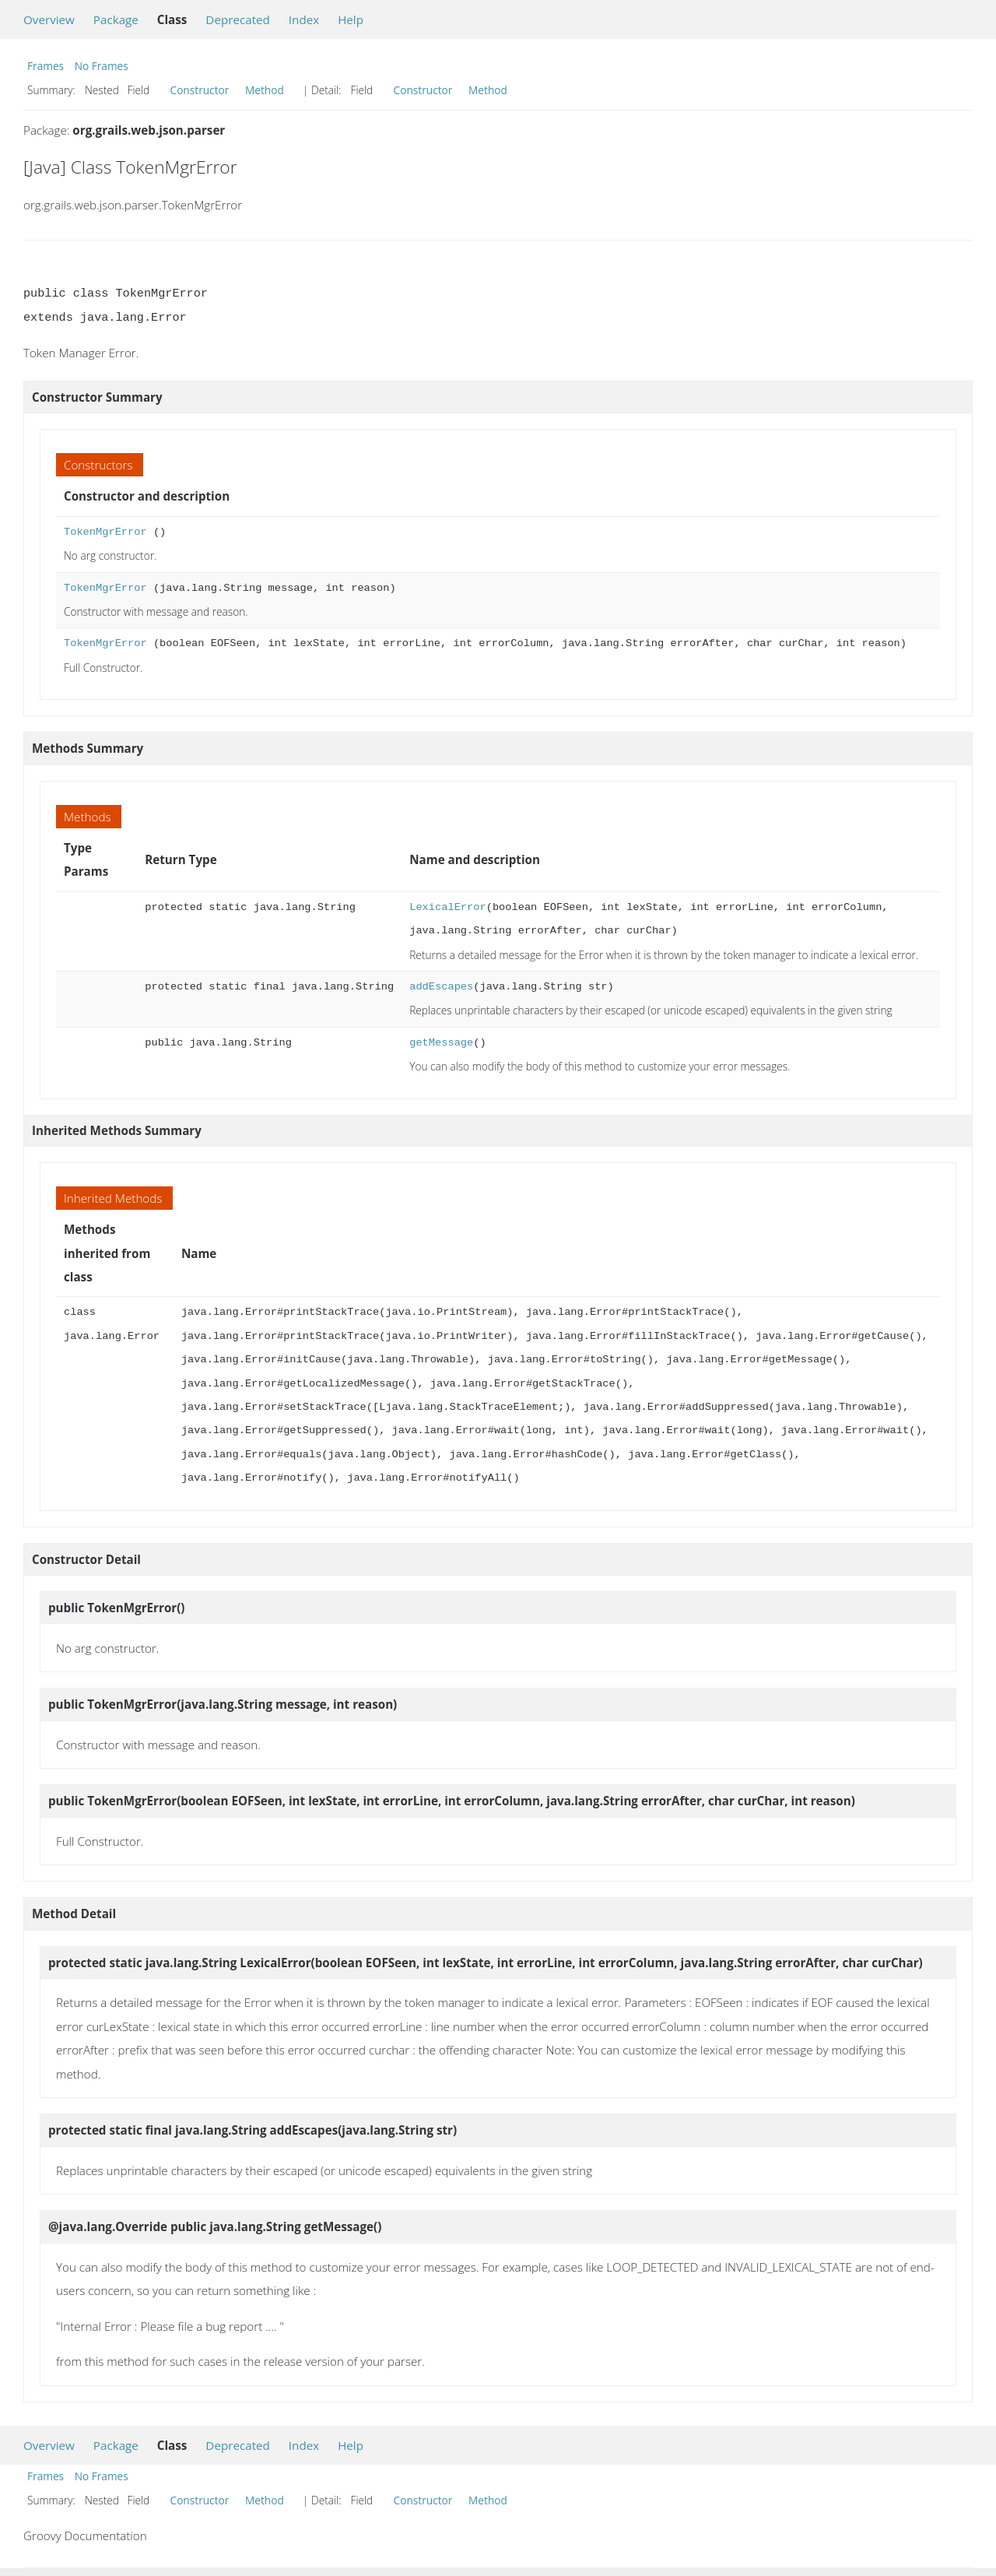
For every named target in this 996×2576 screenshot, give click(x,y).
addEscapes (441, 986)
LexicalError (447, 907)
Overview (49, 19)
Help (350, 19)
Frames (45, 65)
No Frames (101, 65)
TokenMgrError (105, 532)
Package (116, 19)
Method (264, 90)
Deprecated (237, 19)
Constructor (200, 90)
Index (304, 19)
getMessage (441, 1042)
